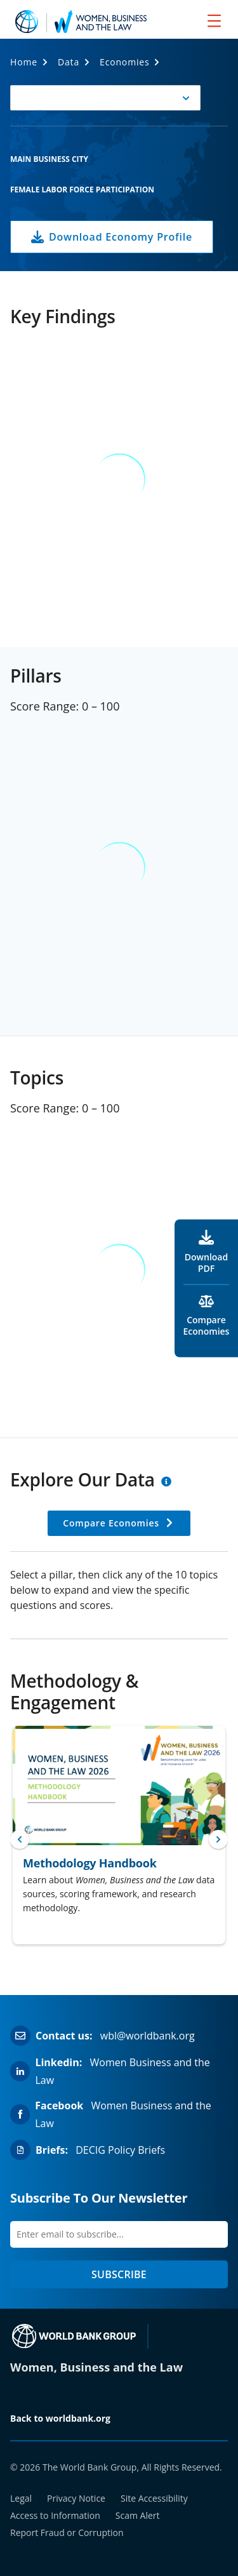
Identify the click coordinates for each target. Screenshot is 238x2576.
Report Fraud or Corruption (67, 2532)
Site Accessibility (154, 2498)
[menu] (214, 20)
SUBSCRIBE (119, 2274)
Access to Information (55, 2515)
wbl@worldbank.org (147, 2036)
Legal (21, 2498)
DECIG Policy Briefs (120, 2150)
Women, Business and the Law (96, 2367)
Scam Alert (138, 2515)
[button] (105, 97)
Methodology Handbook (90, 1863)
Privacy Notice (76, 2498)
